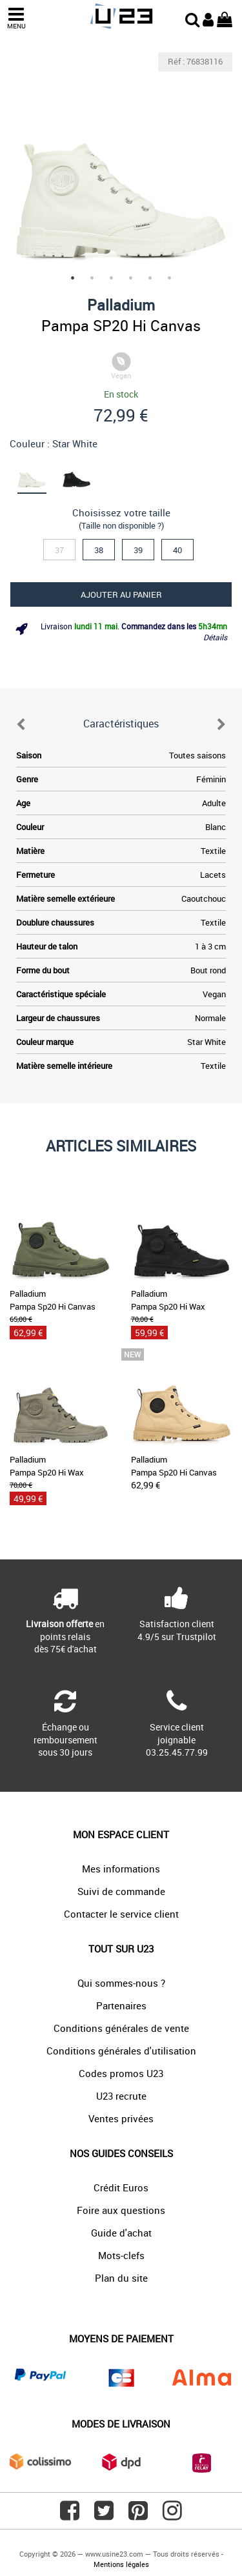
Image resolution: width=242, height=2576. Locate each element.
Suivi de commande (121, 1891)
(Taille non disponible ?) (121, 525)
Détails (215, 637)
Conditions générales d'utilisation (121, 2050)
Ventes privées (121, 2118)
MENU (16, 18)
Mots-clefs (121, 2255)
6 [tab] (169, 278)
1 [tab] (72, 278)
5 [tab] (150, 278)
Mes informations (121, 1868)
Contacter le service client (121, 1913)
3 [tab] (111, 278)
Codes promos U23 (121, 2073)
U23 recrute (121, 2095)
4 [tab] (131, 278)
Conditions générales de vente (121, 2028)
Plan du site (121, 2277)
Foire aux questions (121, 2210)
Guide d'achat (121, 2232)
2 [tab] (92, 278)
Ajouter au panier (121, 594)
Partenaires (121, 2005)
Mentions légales (121, 2564)
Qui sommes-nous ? (121, 1982)
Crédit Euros (121, 2187)
